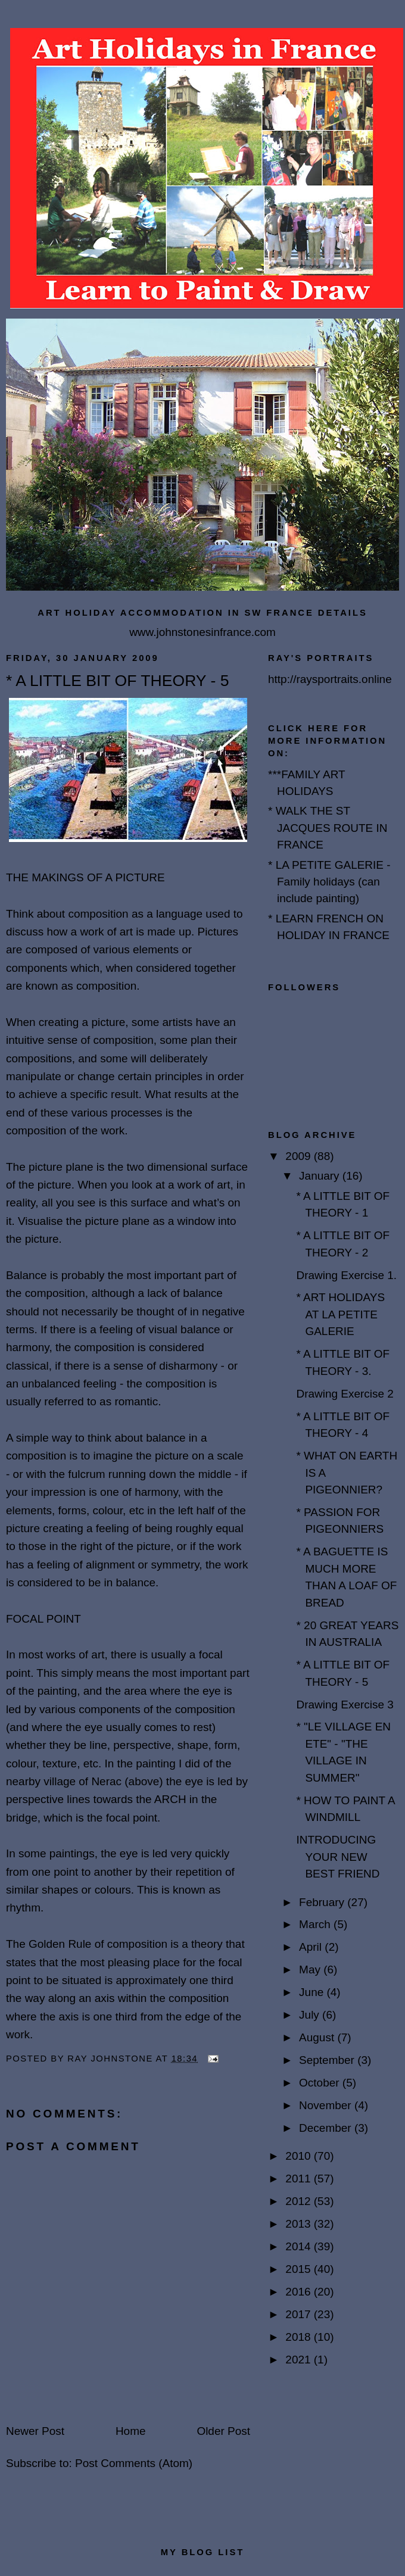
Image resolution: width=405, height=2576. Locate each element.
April (312, 1947)
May (311, 1969)
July (310, 2015)
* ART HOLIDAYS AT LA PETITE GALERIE (340, 1314)
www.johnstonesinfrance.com (202, 632)
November (326, 2105)
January (320, 1176)
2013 (299, 2224)
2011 (299, 2178)
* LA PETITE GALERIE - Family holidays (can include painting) (329, 882)
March (316, 1924)
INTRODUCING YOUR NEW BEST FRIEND (337, 1856)
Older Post (223, 2431)
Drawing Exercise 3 (344, 1704)
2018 (299, 2337)
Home (131, 2431)
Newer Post (35, 2431)
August (318, 2037)
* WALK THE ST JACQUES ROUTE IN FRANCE (328, 827)
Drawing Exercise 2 (344, 1393)
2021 (299, 2359)
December (326, 2128)
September (328, 2060)
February (323, 1902)
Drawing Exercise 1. (346, 1275)
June (312, 1992)
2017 (299, 2314)
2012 (299, 2201)
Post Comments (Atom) (133, 2463)
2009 (299, 1156)
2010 (299, 2156)
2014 (299, 2246)
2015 (299, 2269)
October (320, 2082)
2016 (299, 2291)
